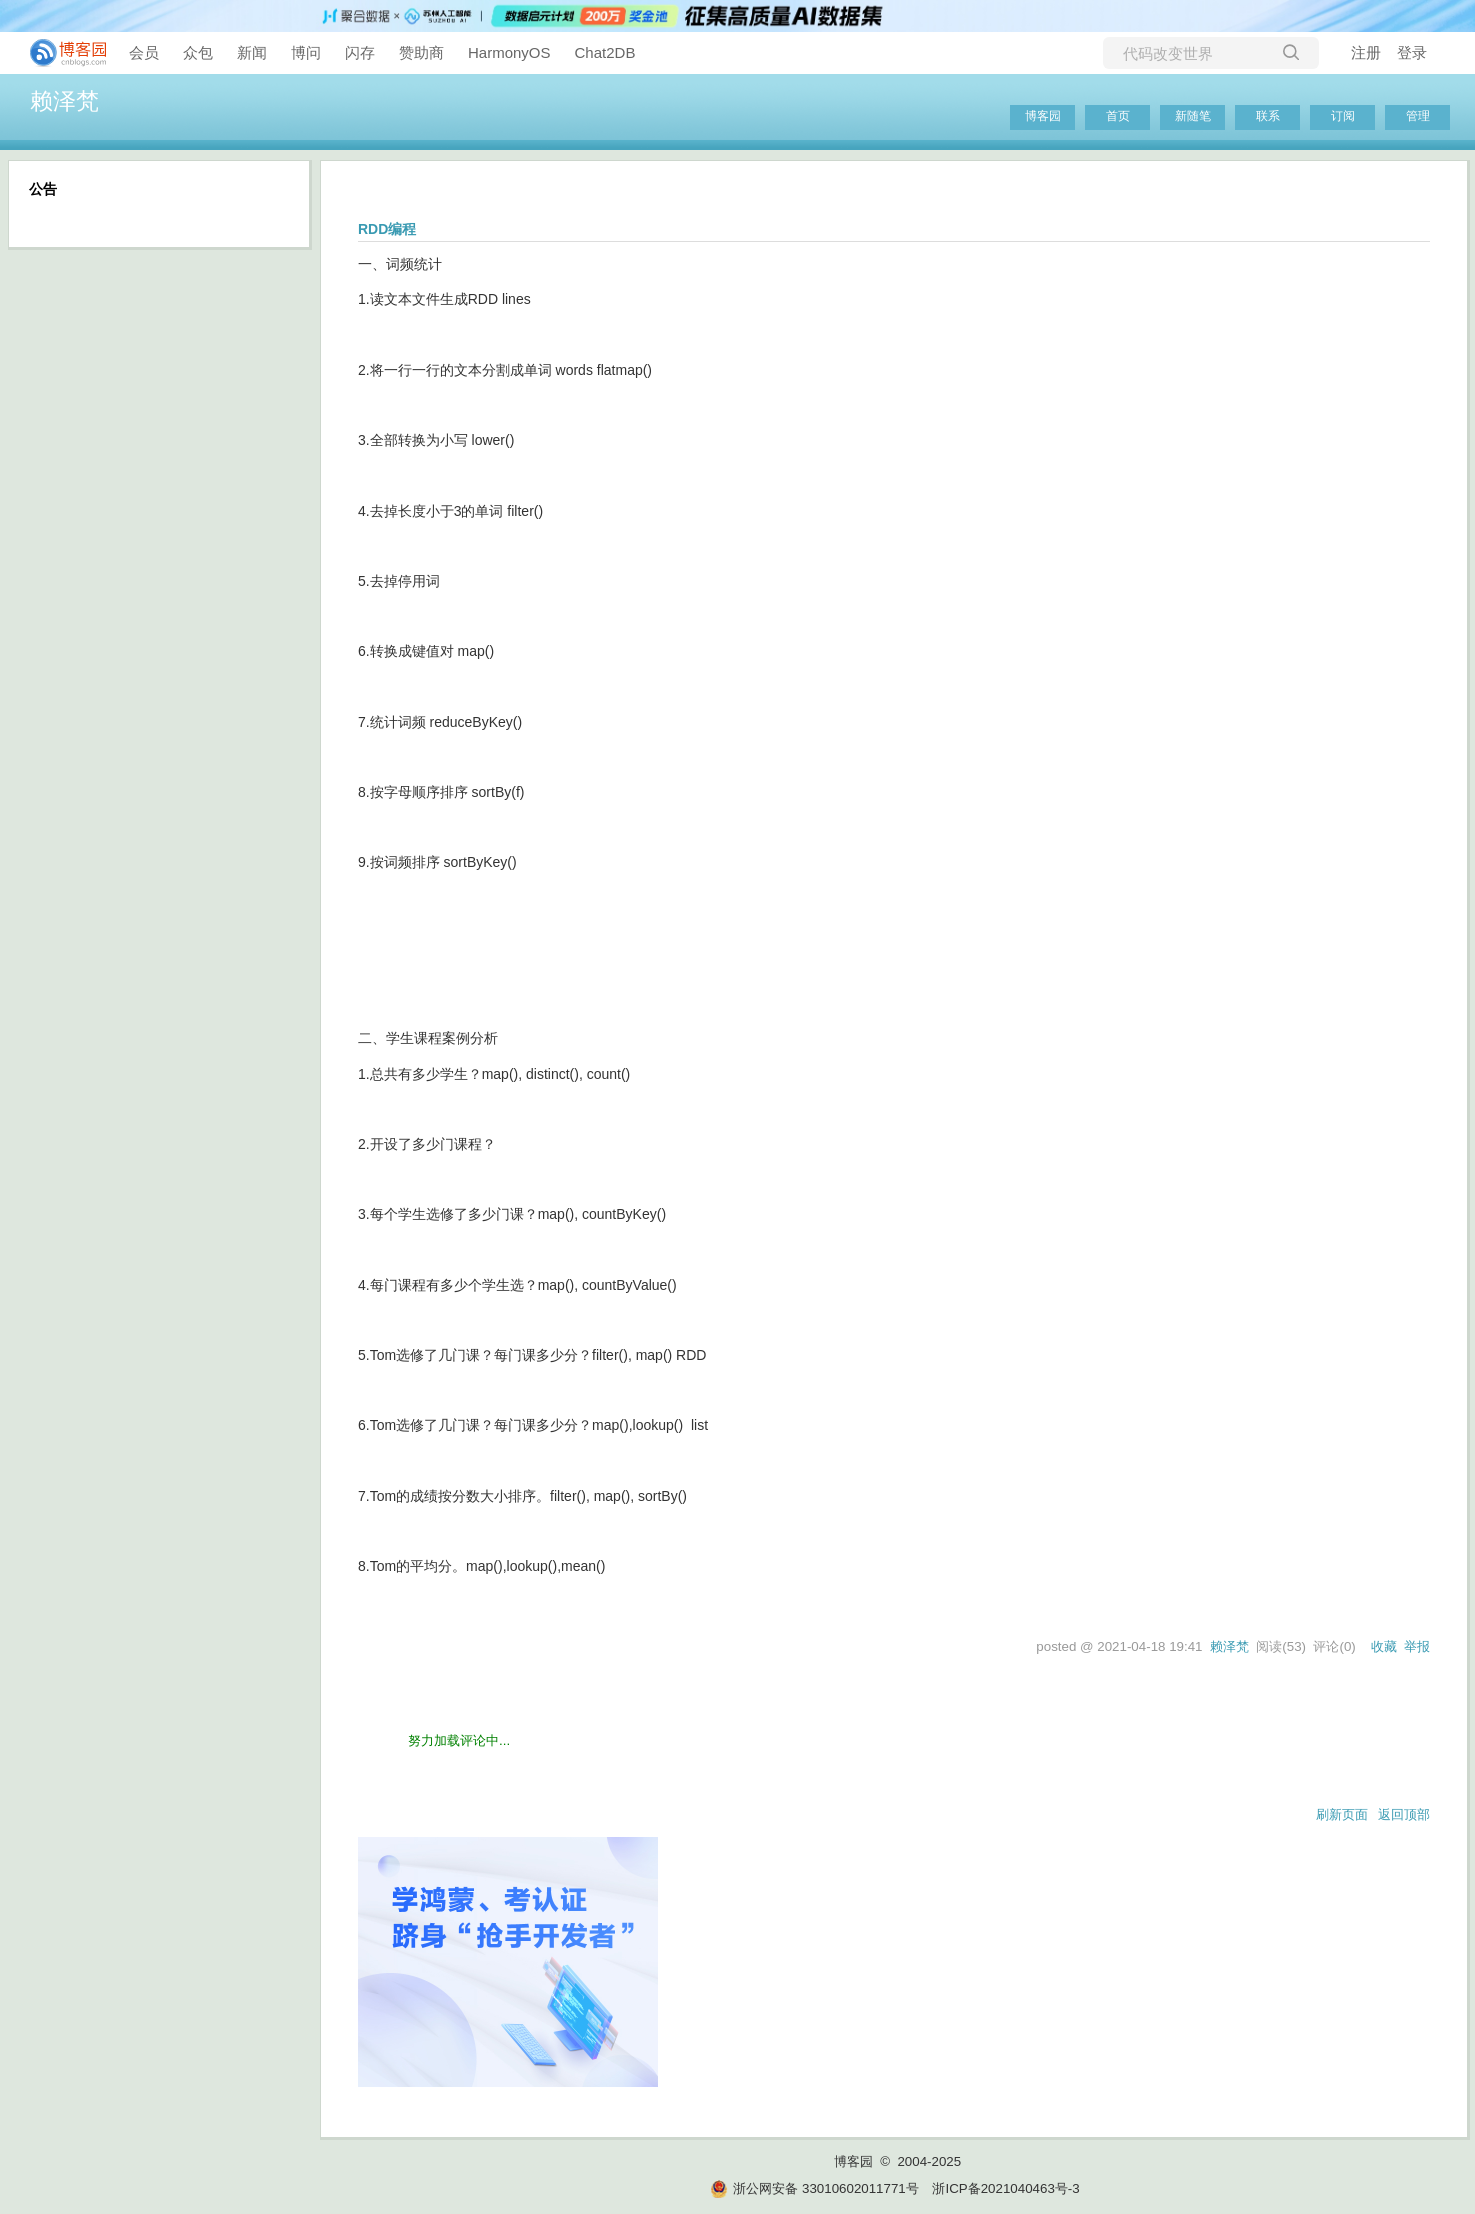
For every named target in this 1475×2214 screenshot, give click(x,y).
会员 (144, 52)
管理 (1418, 116)
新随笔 (1193, 116)
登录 (1412, 52)
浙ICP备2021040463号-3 (1005, 2188)
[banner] (60, 53)
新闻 (252, 52)
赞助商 (421, 52)
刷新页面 (1342, 1814)
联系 (1268, 116)
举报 (1417, 1646)
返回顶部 (1404, 1814)
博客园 (1043, 116)
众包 (198, 52)
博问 (306, 52)
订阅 (1343, 116)
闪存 (360, 52)
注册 (1366, 52)
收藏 (1384, 1646)
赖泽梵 (64, 101)
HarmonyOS (509, 52)
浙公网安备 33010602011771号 (814, 2188)
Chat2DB (605, 52)
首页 (1118, 116)
